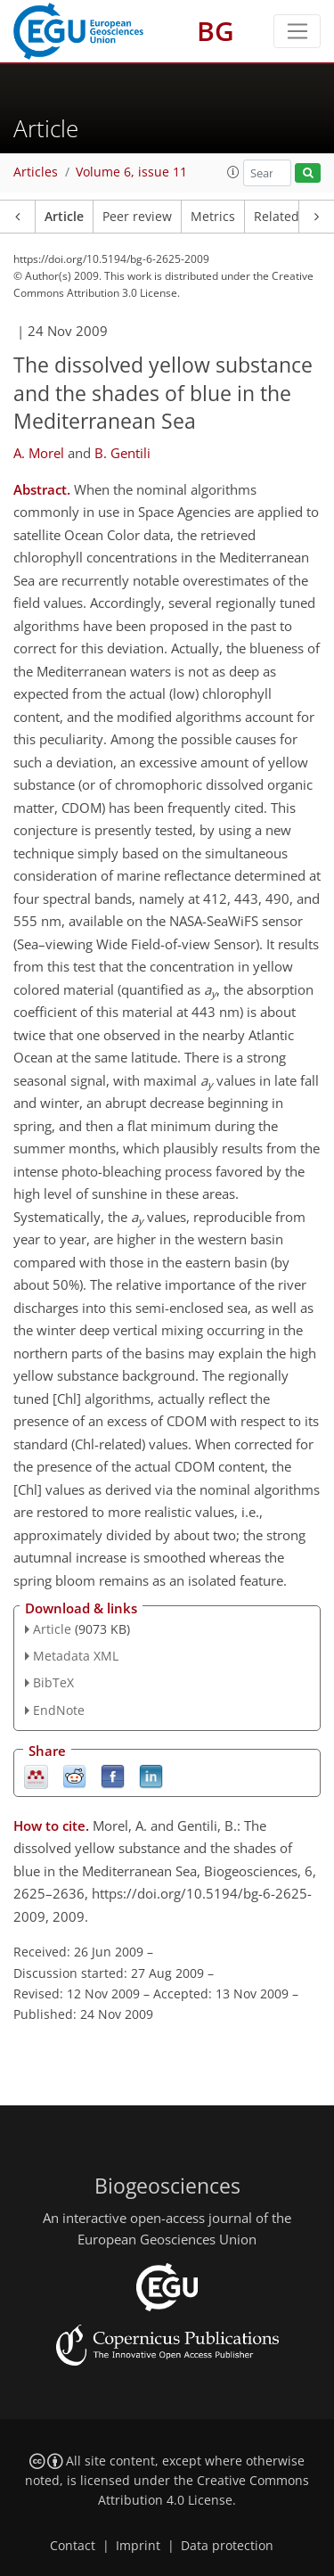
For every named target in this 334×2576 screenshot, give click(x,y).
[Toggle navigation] (297, 31)
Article (64, 217)
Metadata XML (75, 1655)
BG (215, 30)
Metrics (213, 217)
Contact (72, 2546)
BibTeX (53, 1682)
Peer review (137, 217)
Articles (35, 172)
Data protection (227, 2546)
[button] (233, 172)
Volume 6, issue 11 (131, 172)
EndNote (59, 1710)
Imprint (138, 2546)
